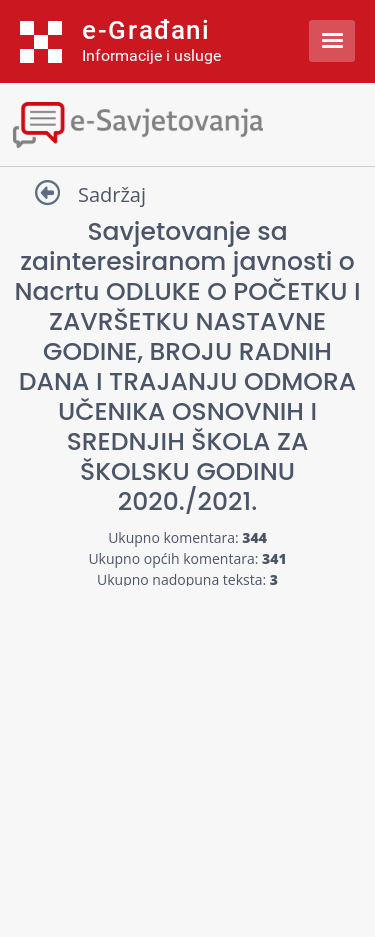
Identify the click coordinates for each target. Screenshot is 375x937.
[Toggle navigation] (187, 122)
